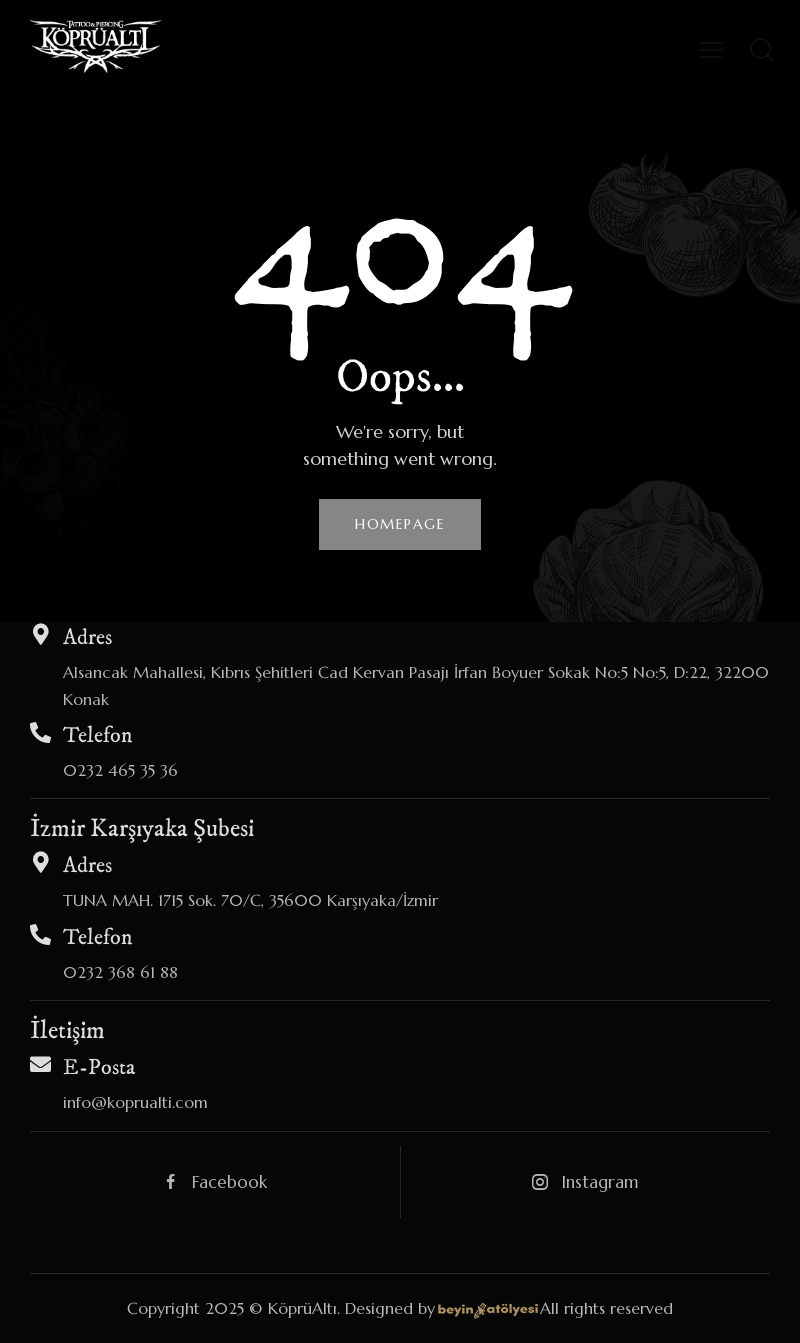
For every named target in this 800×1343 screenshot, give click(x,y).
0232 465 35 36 (120, 770)
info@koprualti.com (135, 1102)
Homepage (400, 524)
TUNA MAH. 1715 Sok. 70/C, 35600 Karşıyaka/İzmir (250, 900)
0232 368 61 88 (120, 972)
